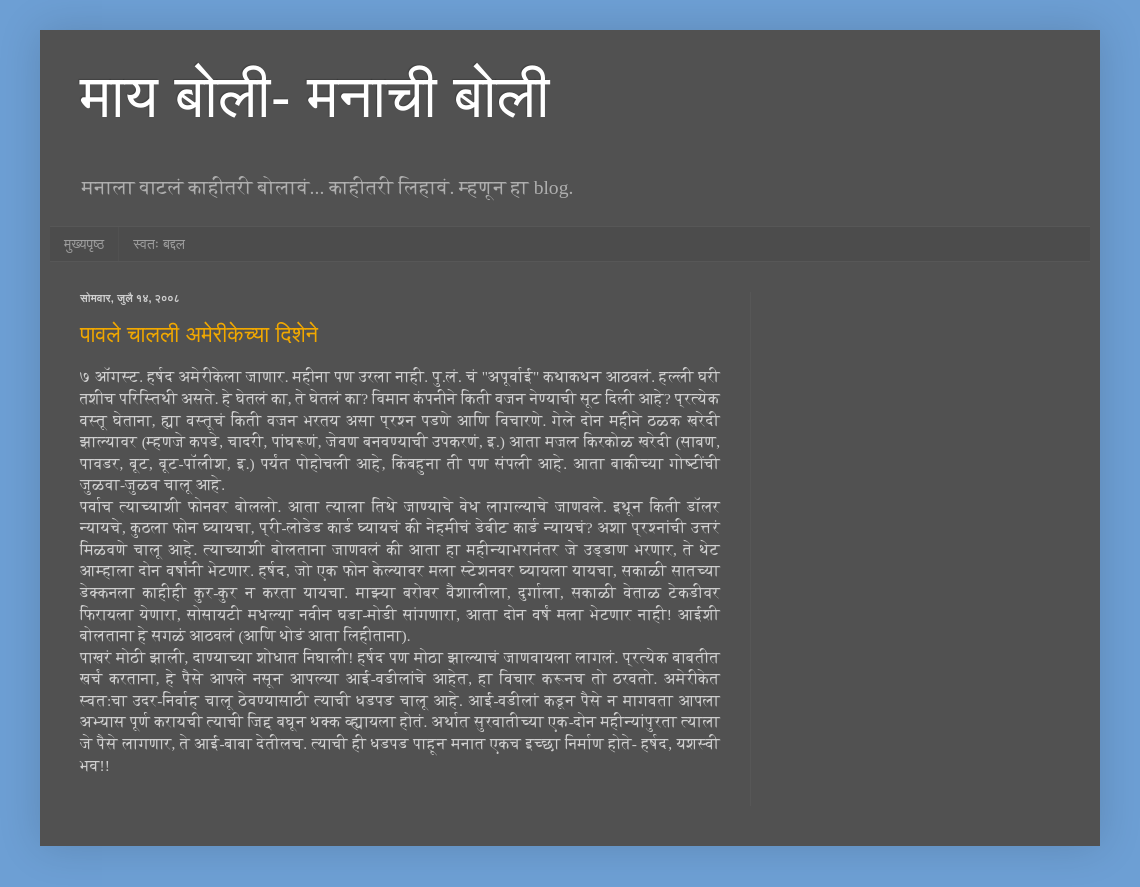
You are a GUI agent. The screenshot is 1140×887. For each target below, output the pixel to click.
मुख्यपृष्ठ (84, 244)
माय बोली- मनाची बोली (314, 96)
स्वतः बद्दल (159, 244)
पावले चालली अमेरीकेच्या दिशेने (199, 334)
